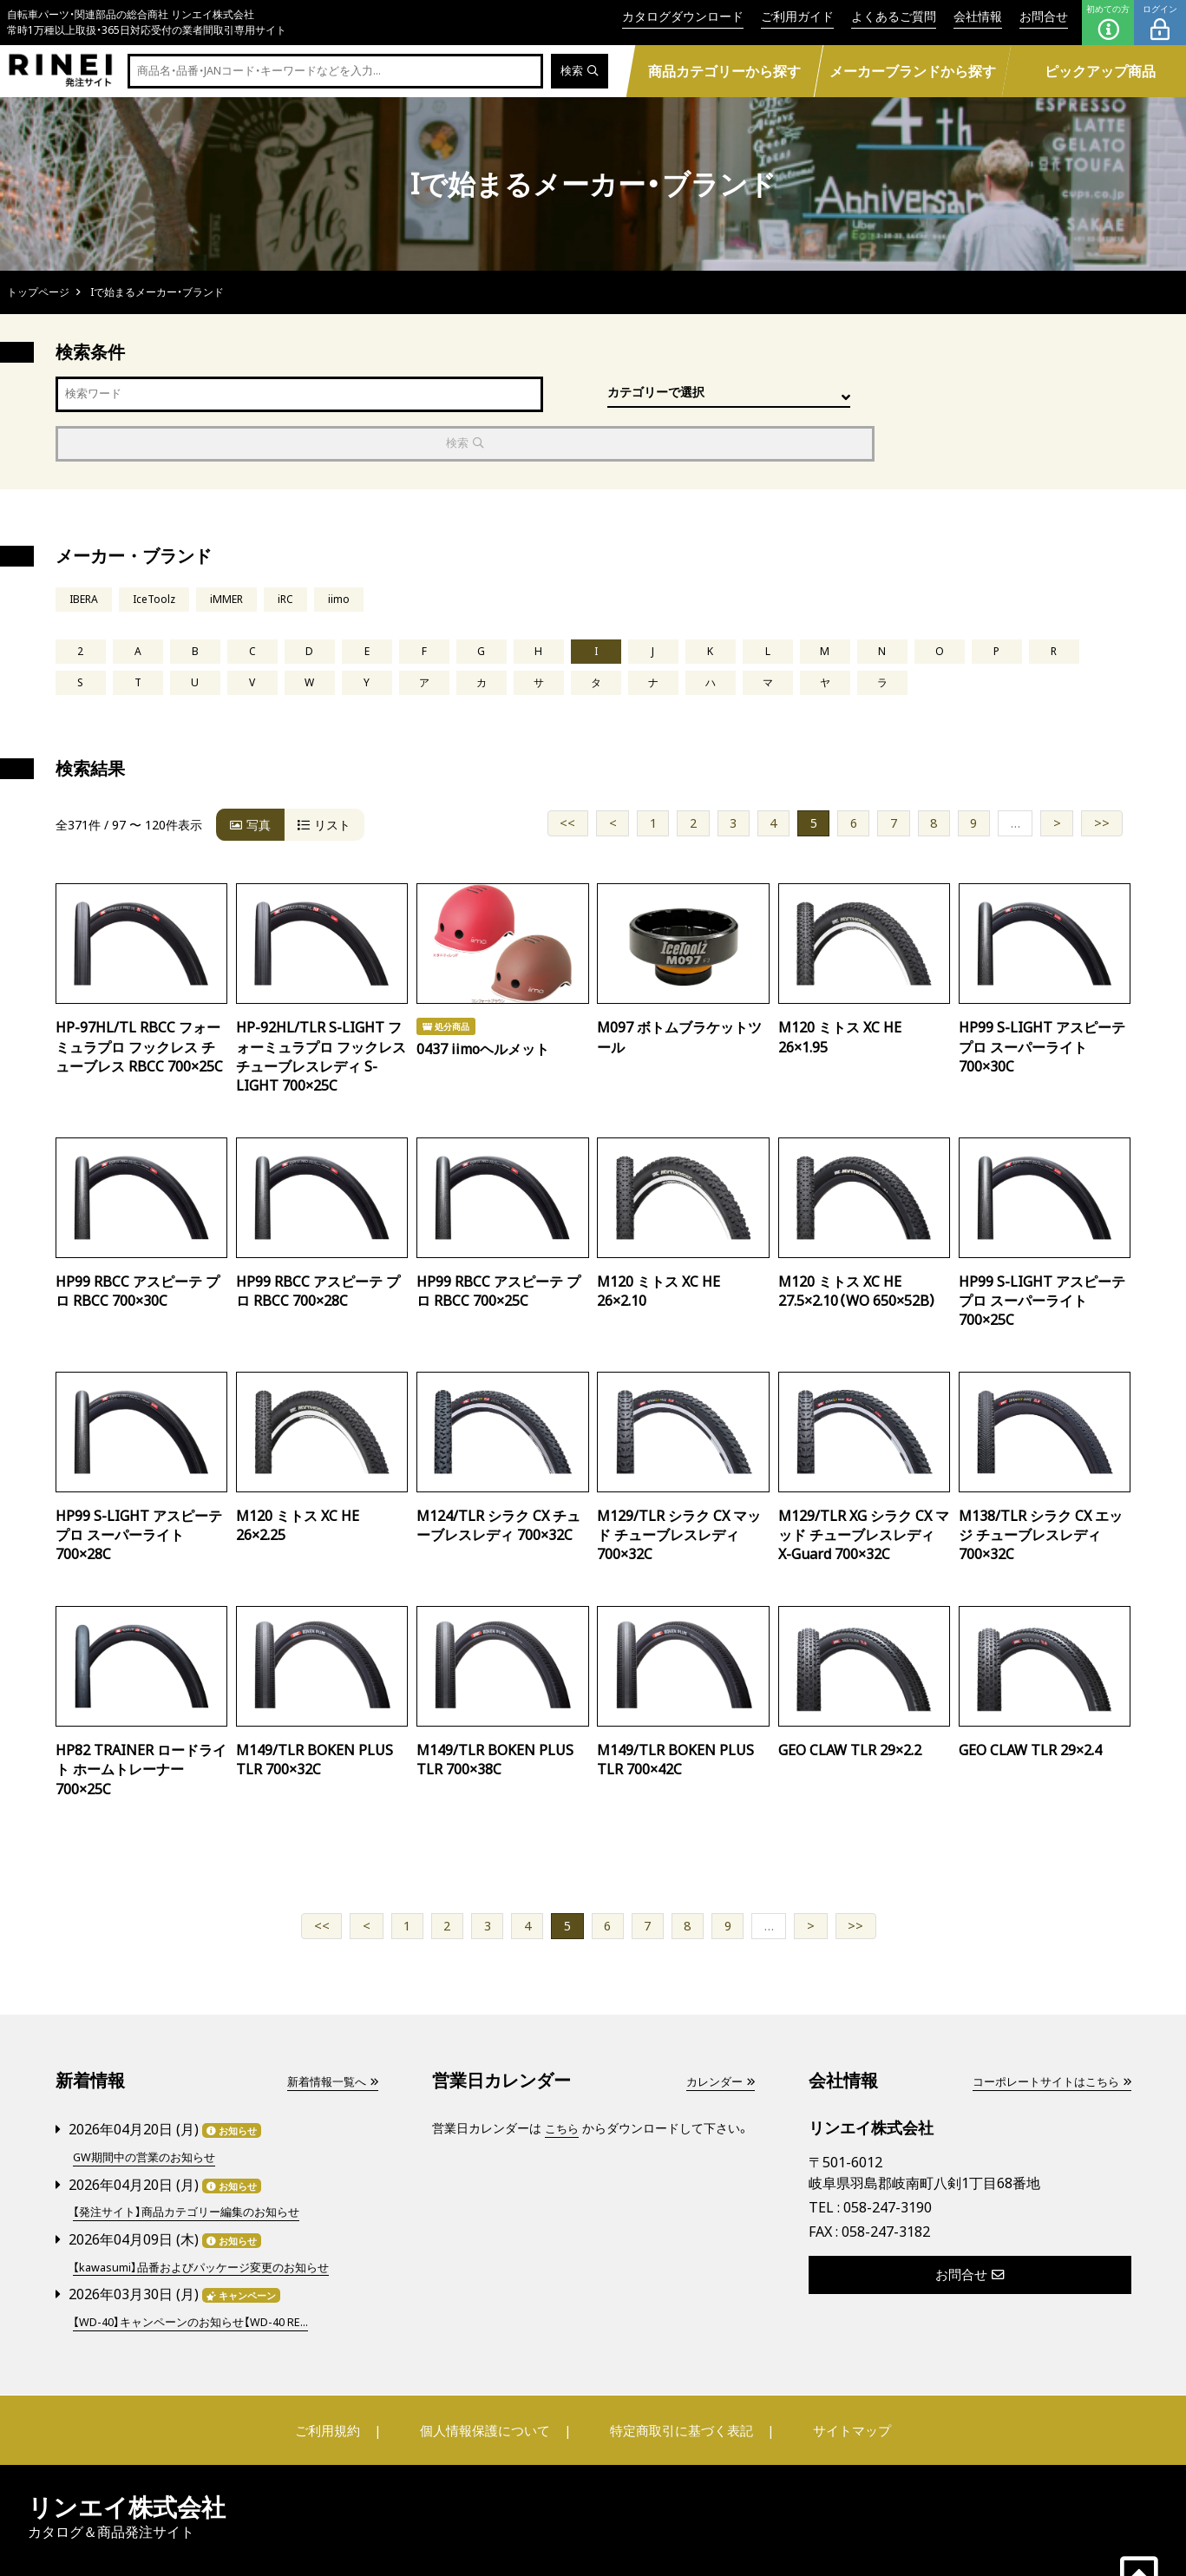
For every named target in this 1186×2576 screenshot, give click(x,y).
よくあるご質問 (893, 16)
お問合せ (1043, 16)
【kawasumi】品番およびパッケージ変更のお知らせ (210, 2220)
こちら (563, 2084)
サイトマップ (832, 2381)
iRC (295, 552)
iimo (350, 552)
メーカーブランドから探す (912, 71)
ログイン (1160, 23)
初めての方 (1108, 23)
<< (567, 778)
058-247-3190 (887, 2163)
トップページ (38, 292)
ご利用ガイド (797, 16)
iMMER (234, 552)
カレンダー (717, 2037)
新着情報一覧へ (328, 2037)
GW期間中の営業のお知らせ (149, 2112)
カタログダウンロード (683, 16)
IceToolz (159, 552)
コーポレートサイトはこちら (1045, 2037)
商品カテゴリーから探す (724, 71)
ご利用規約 (347, 2381)
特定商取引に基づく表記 (675, 2381)
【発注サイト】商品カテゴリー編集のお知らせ (194, 2166)
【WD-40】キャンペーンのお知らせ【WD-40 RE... (201, 2273)
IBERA (85, 552)
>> (1102, 778)
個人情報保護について (490, 2381)
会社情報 (977, 16)
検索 (578, 71)
